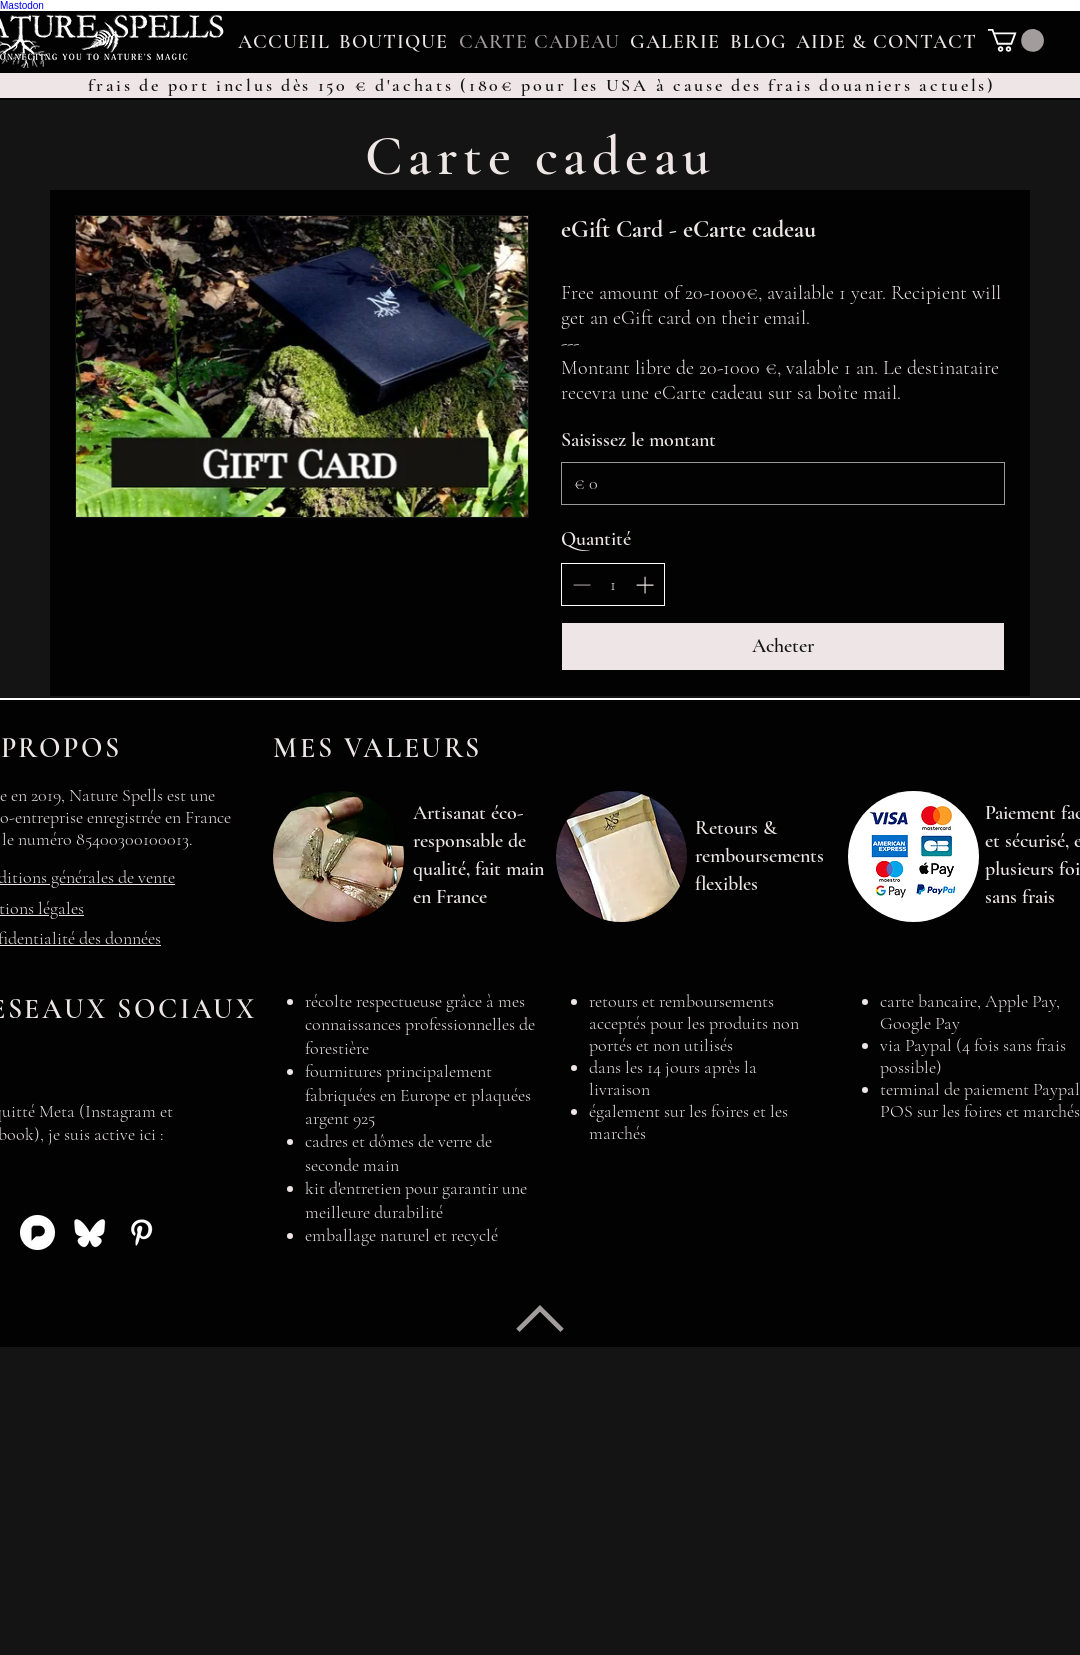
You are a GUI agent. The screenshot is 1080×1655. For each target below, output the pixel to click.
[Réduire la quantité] (581, 584)
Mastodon (22, 5)
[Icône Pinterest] (141, 1232)
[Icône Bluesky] (89, 1232)
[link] (1016, 40)
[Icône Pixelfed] (37, 1232)
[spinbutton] (613, 584)
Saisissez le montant (638, 440)
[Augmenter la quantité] (644, 584)
